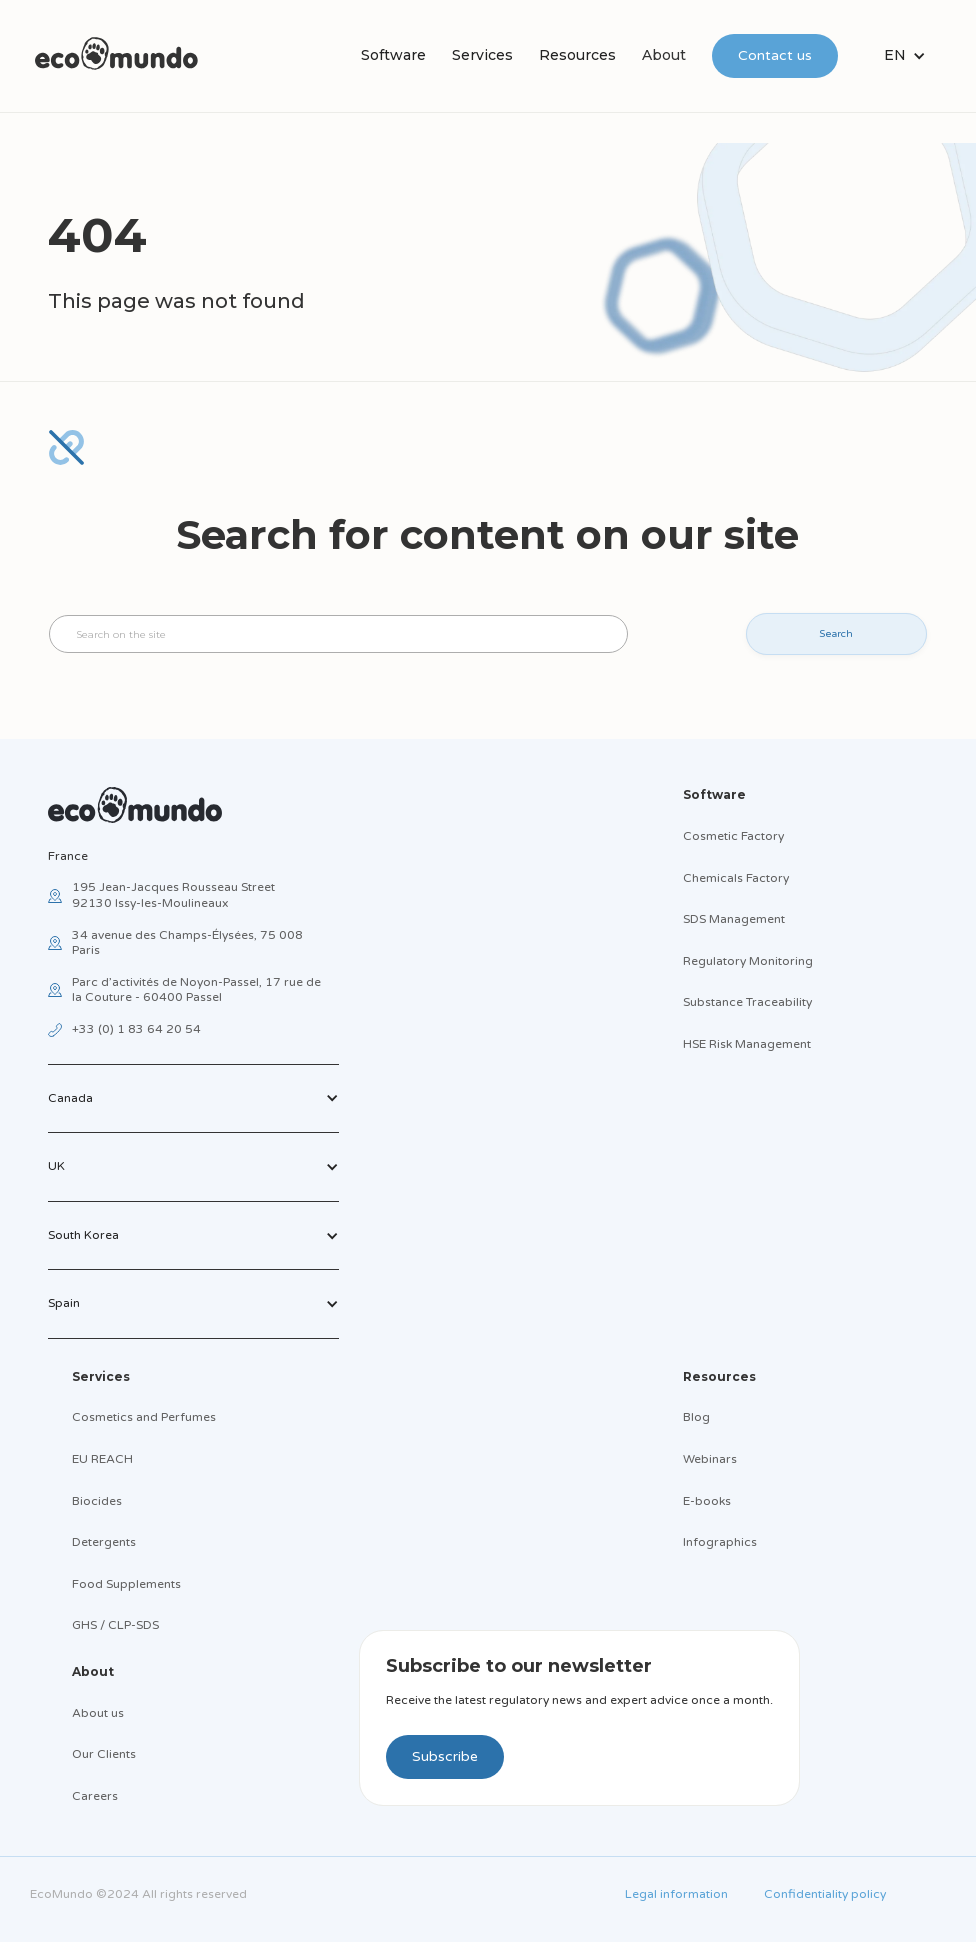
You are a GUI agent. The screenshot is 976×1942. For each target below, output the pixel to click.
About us (98, 1713)
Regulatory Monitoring (748, 961)
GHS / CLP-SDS (115, 1625)
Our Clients (104, 1754)
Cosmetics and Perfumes (144, 1417)
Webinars (710, 1459)
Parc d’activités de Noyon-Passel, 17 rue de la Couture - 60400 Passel (196, 990)
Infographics (720, 1542)
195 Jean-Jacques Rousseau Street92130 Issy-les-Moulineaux (173, 895)
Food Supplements (126, 1584)
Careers (95, 1796)
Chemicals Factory (736, 878)
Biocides (97, 1501)
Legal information (676, 1894)
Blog (696, 1417)
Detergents (104, 1542)
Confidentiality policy (825, 1894)
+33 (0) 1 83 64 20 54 (136, 1029)
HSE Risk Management (747, 1044)
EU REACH (102, 1459)
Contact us (775, 55)
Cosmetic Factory (733, 836)
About (664, 55)
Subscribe (445, 1756)
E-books (707, 1501)
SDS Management (734, 919)
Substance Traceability (747, 1002)
